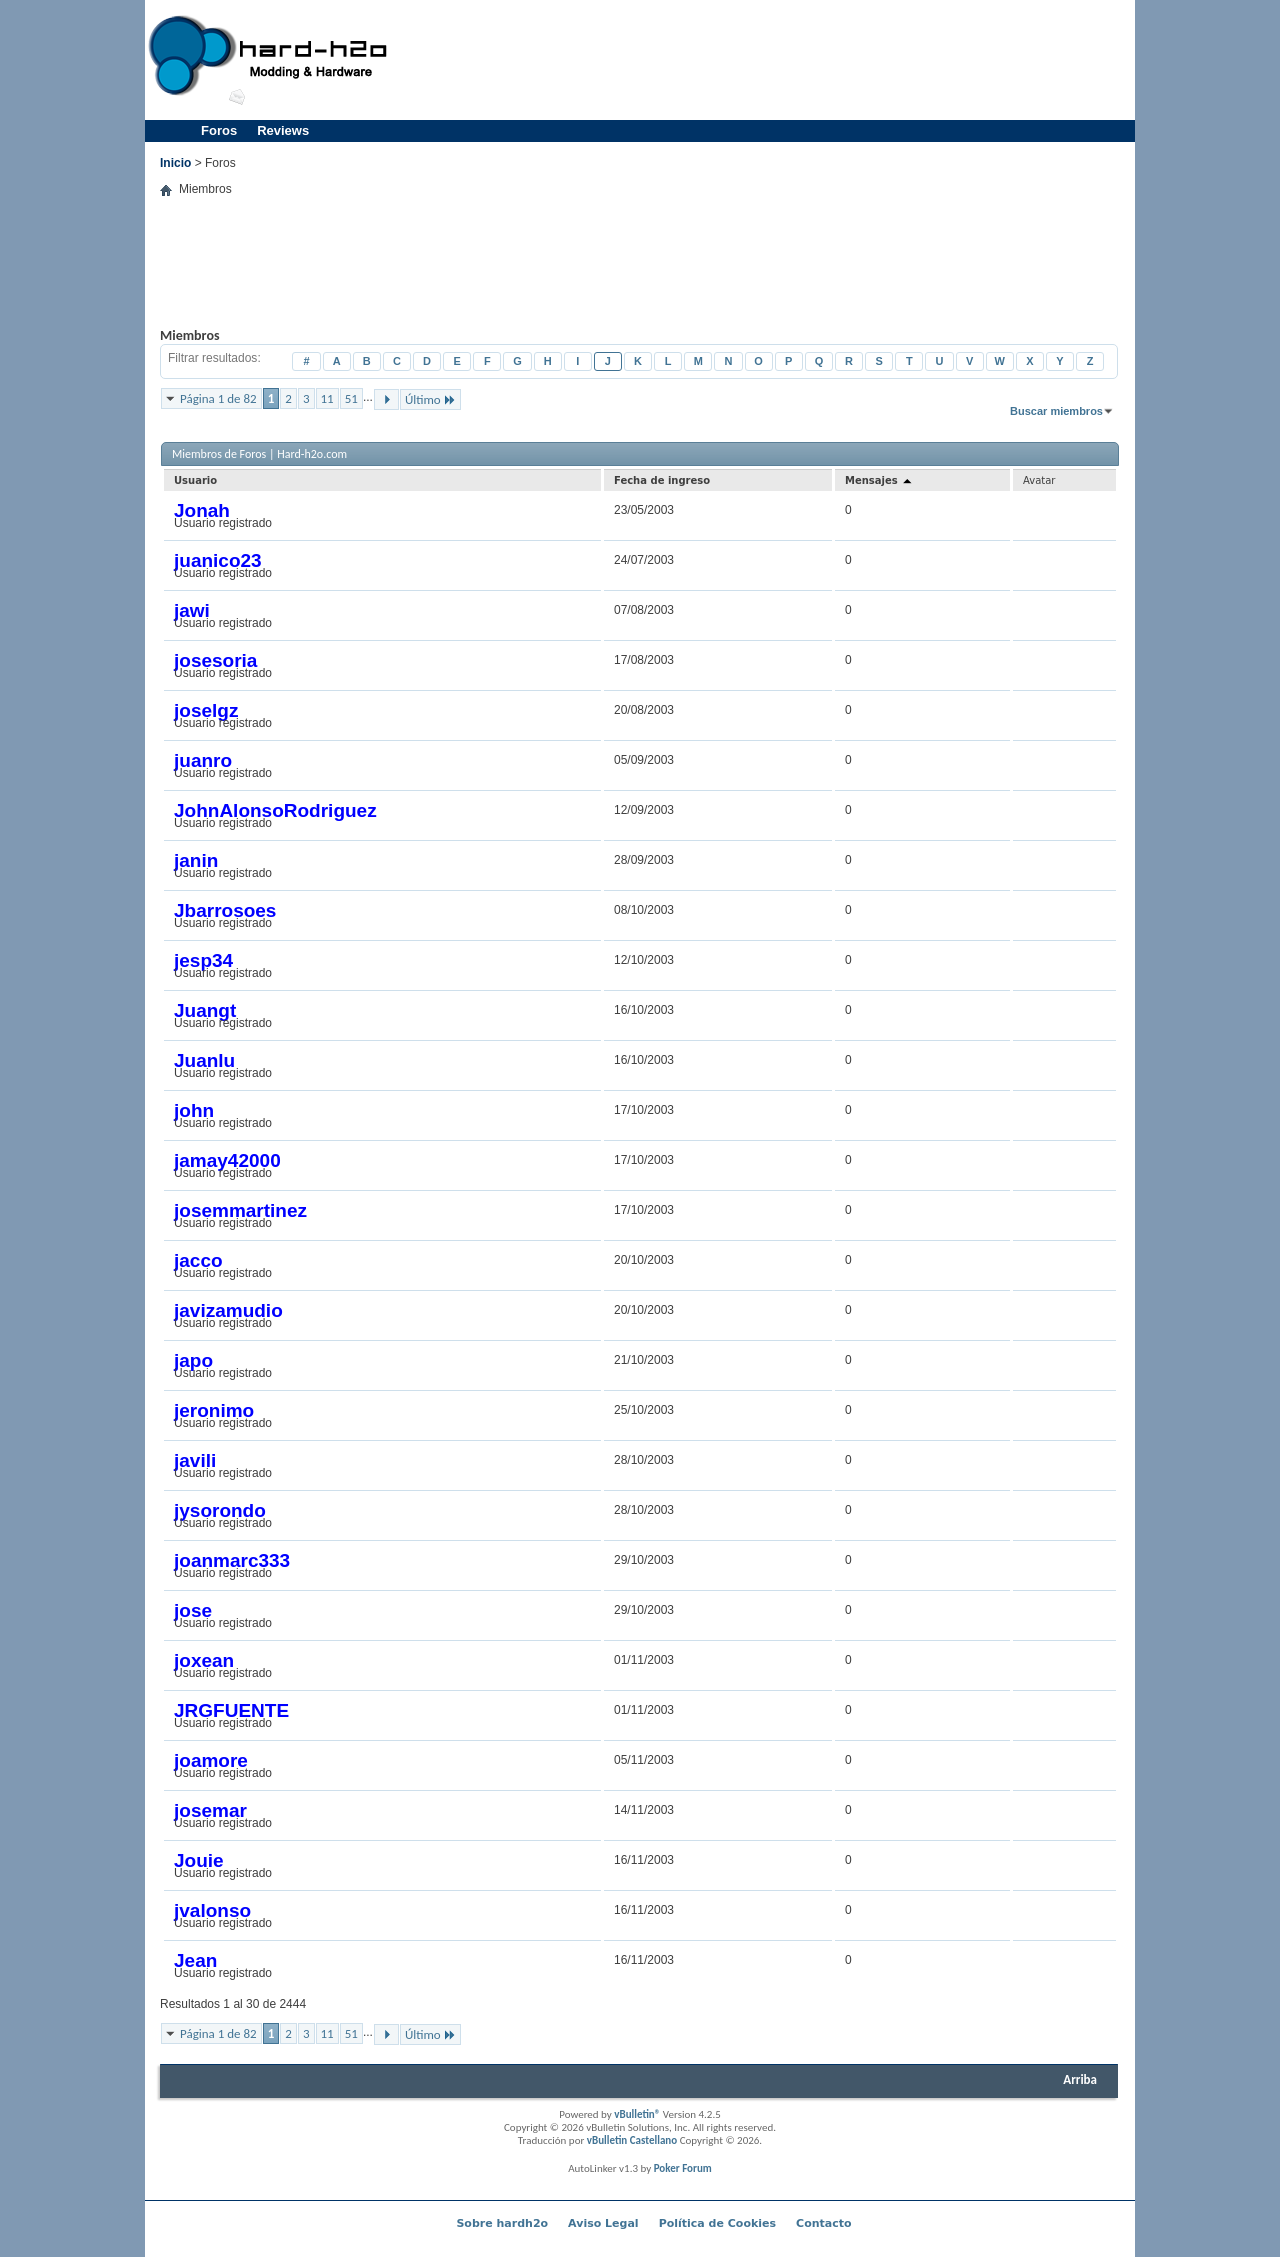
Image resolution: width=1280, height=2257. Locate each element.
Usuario (195, 480)
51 (351, 398)
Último (430, 399)
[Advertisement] (766, 60)
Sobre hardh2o (502, 2223)
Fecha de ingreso (662, 480)
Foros (219, 130)
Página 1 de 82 (218, 398)
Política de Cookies (717, 2223)
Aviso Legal (603, 2223)
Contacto (823, 2223)
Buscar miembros (1056, 411)
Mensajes (879, 480)
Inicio (175, 163)
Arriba (1080, 2079)
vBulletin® (637, 2114)
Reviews (283, 130)
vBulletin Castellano (632, 2140)
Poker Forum (683, 2168)
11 (327, 398)
